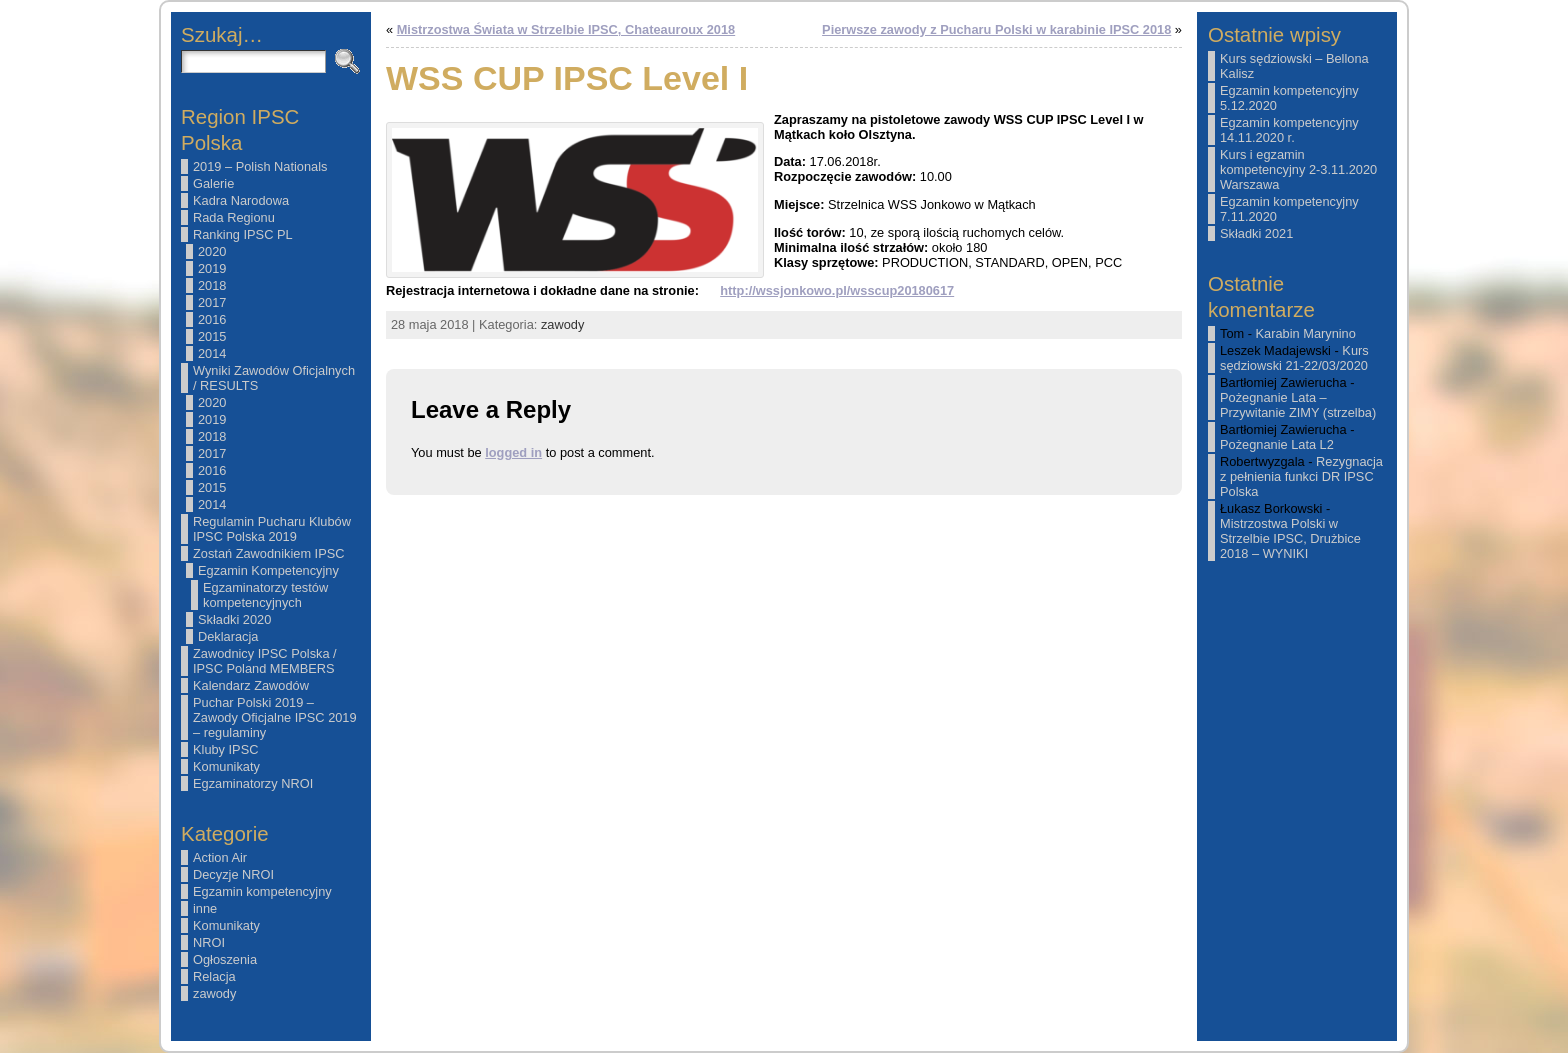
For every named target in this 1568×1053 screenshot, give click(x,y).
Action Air (220, 857)
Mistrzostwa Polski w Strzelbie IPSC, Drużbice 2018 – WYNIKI (1290, 538)
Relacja (214, 976)
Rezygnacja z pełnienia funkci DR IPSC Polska (1301, 476)
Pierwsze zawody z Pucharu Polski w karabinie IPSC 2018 (996, 29)
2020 (212, 251)
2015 (212, 336)
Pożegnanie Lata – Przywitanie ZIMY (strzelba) (1298, 405)
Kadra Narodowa (241, 200)
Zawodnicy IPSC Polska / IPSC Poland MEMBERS (265, 661)
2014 (212, 353)
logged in (513, 452)
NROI (209, 942)
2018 (212, 285)
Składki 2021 (1256, 233)
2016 (212, 319)
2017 (212, 302)
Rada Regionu (234, 217)
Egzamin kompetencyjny (262, 891)
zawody (214, 993)
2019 (212, 268)
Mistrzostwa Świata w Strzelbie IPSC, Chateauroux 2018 (566, 29)
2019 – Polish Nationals (260, 166)
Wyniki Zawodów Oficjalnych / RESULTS (274, 378)
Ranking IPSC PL (243, 234)
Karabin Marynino (1306, 333)
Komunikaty (226, 766)
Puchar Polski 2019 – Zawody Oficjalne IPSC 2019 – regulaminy (275, 717)
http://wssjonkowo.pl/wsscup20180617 (837, 290)
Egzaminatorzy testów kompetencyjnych (265, 595)
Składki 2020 (234, 619)
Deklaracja (228, 636)
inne (205, 908)
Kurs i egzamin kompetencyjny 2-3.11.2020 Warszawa (1298, 169)
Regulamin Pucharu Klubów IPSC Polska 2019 (272, 529)
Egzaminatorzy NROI (253, 783)
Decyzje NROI (233, 874)
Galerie (213, 183)
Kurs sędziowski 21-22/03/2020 (1294, 358)
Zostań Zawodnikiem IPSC (269, 553)
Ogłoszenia (225, 959)
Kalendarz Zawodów (251, 685)
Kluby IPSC (225, 749)
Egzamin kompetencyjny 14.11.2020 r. (1289, 130)
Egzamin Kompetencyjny (268, 570)
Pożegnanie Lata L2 (1277, 444)
